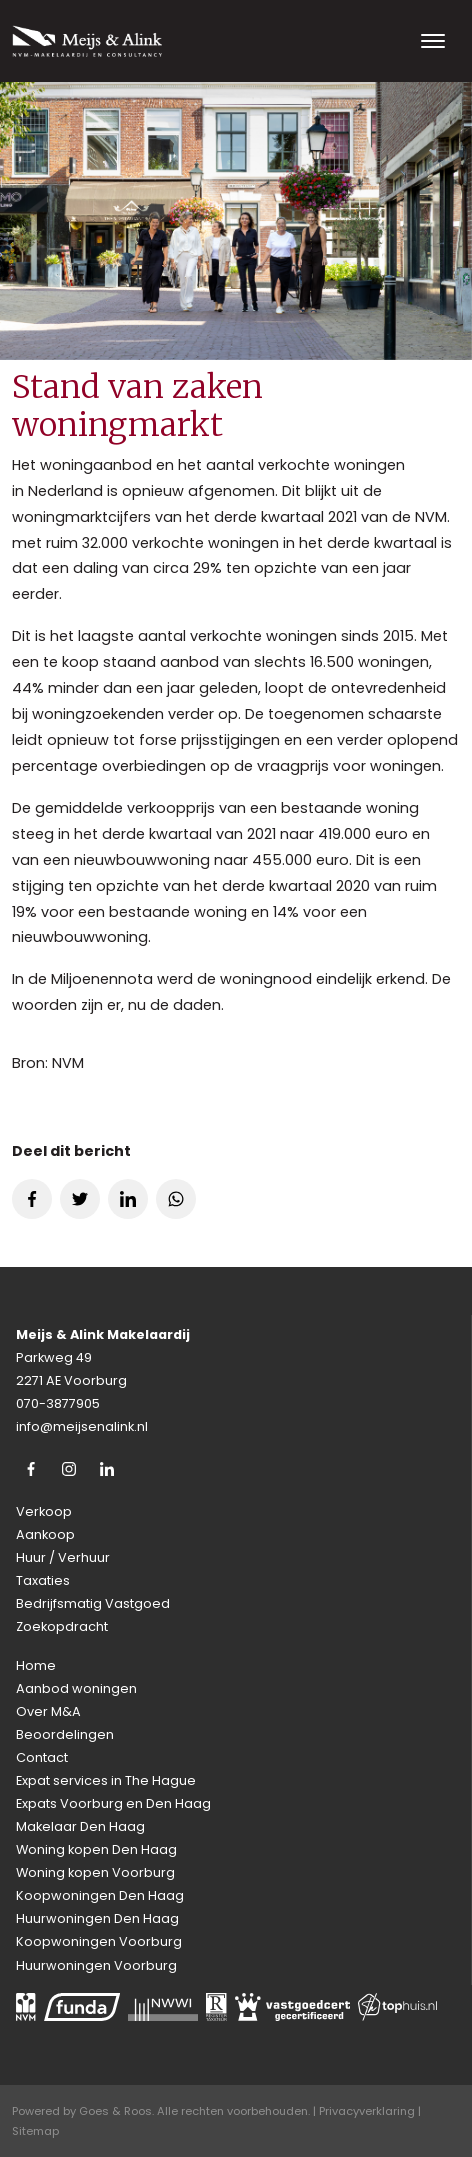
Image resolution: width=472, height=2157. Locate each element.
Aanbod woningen (76, 1688)
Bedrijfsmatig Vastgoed (93, 1603)
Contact (42, 1757)
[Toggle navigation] (432, 41)
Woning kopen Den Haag (96, 1849)
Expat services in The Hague (106, 1780)
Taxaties (43, 1580)
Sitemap (35, 2131)
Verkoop (44, 1511)
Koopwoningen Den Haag (100, 1895)
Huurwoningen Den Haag (97, 1918)
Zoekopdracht (62, 1626)
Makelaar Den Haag (80, 1826)
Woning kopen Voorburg (95, 1872)
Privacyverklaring (367, 2111)
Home (36, 1665)
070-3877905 (58, 1403)
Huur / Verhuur (63, 1557)
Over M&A (48, 1711)
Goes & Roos (115, 2111)
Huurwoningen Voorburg (96, 1965)
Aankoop (45, 1534)
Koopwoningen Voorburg (99, 1941)
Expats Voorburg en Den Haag (113, 1803)
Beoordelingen (65, 1734)
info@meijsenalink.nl (82, 1426)
